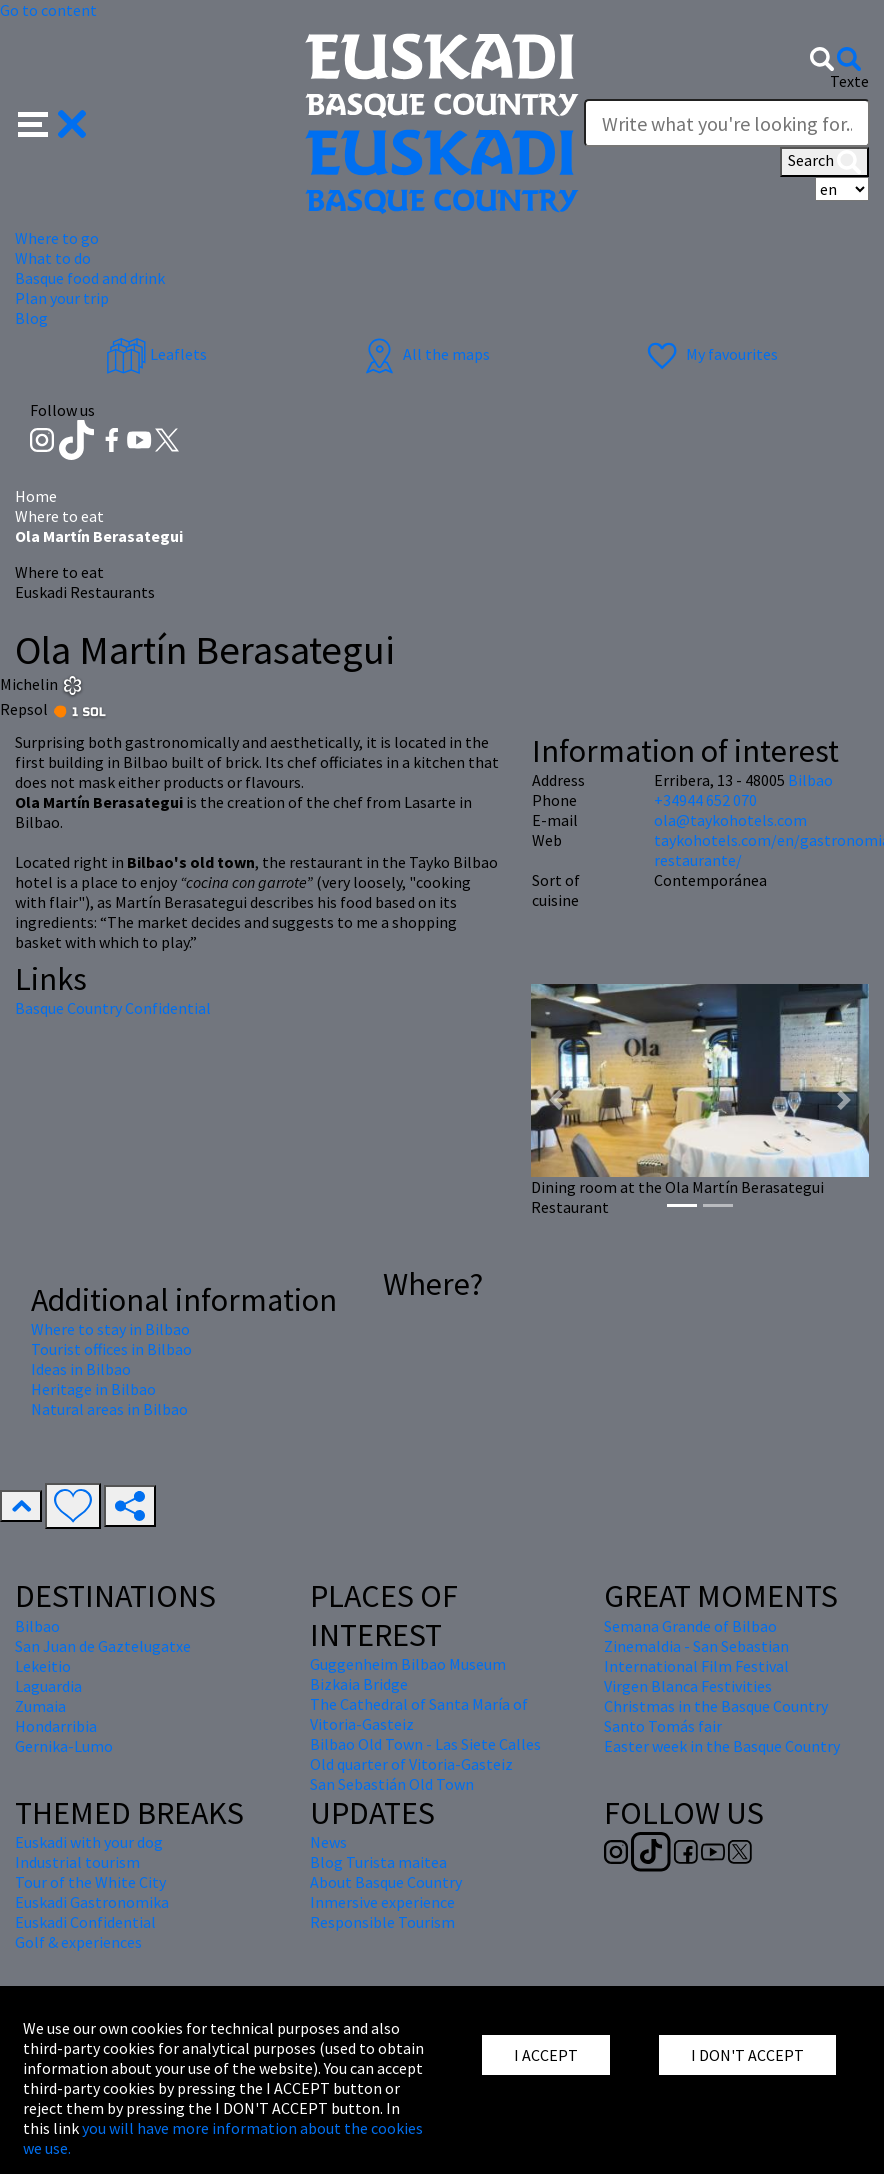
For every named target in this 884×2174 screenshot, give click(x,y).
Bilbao (810, 780)
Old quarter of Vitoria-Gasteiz (411, 1764)
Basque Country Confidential (113, 1008)
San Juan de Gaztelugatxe (103, 1646)
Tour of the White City (90, 1882)
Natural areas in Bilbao (109, 1409)
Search (824, 162)
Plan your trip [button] (62, 298)
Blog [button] (31, 318)
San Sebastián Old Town (392, 1784)
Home (36, 496)
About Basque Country (386, 1882)
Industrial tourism (77, 1862)
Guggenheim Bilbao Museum (408, 1664)
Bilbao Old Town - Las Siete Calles (425, 1744)
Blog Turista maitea (378, 1862)
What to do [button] (53, 258)
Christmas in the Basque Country (716, 1706)
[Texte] (727, 123)
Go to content (48, 10)
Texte (849, 81)
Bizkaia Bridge (359, 1684)
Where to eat (59, 516)
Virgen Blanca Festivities (688, 1686)
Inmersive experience (382, 1902)
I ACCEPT (546, 2055)
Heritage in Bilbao (93, 1389)
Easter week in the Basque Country (722, 1746)
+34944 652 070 (705, 800)
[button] (52, 122)
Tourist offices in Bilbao (111, 1349)
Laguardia (48, 1686)
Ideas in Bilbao (81, 1369)
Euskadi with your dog (89, 1842)
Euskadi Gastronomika (92, 1902)
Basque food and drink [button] (90, 278)
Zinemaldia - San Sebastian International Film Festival (696, 1656)
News (328, 1842)
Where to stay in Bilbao (110, 1329)
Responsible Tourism (382, 1922)
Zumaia (40, 1706)
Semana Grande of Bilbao (690, 1626)
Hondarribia (56, 1726)
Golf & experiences (78, 1942)
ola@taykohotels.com (730, 820)
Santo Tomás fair (663, 1726)
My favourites (710, 354)
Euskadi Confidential (85, 1922)
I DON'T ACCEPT (747, 2055)
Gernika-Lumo (64, 1746)
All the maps (424, 354)
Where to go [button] (57, 238)
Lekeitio (43, 1666)
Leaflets (156, 354)
